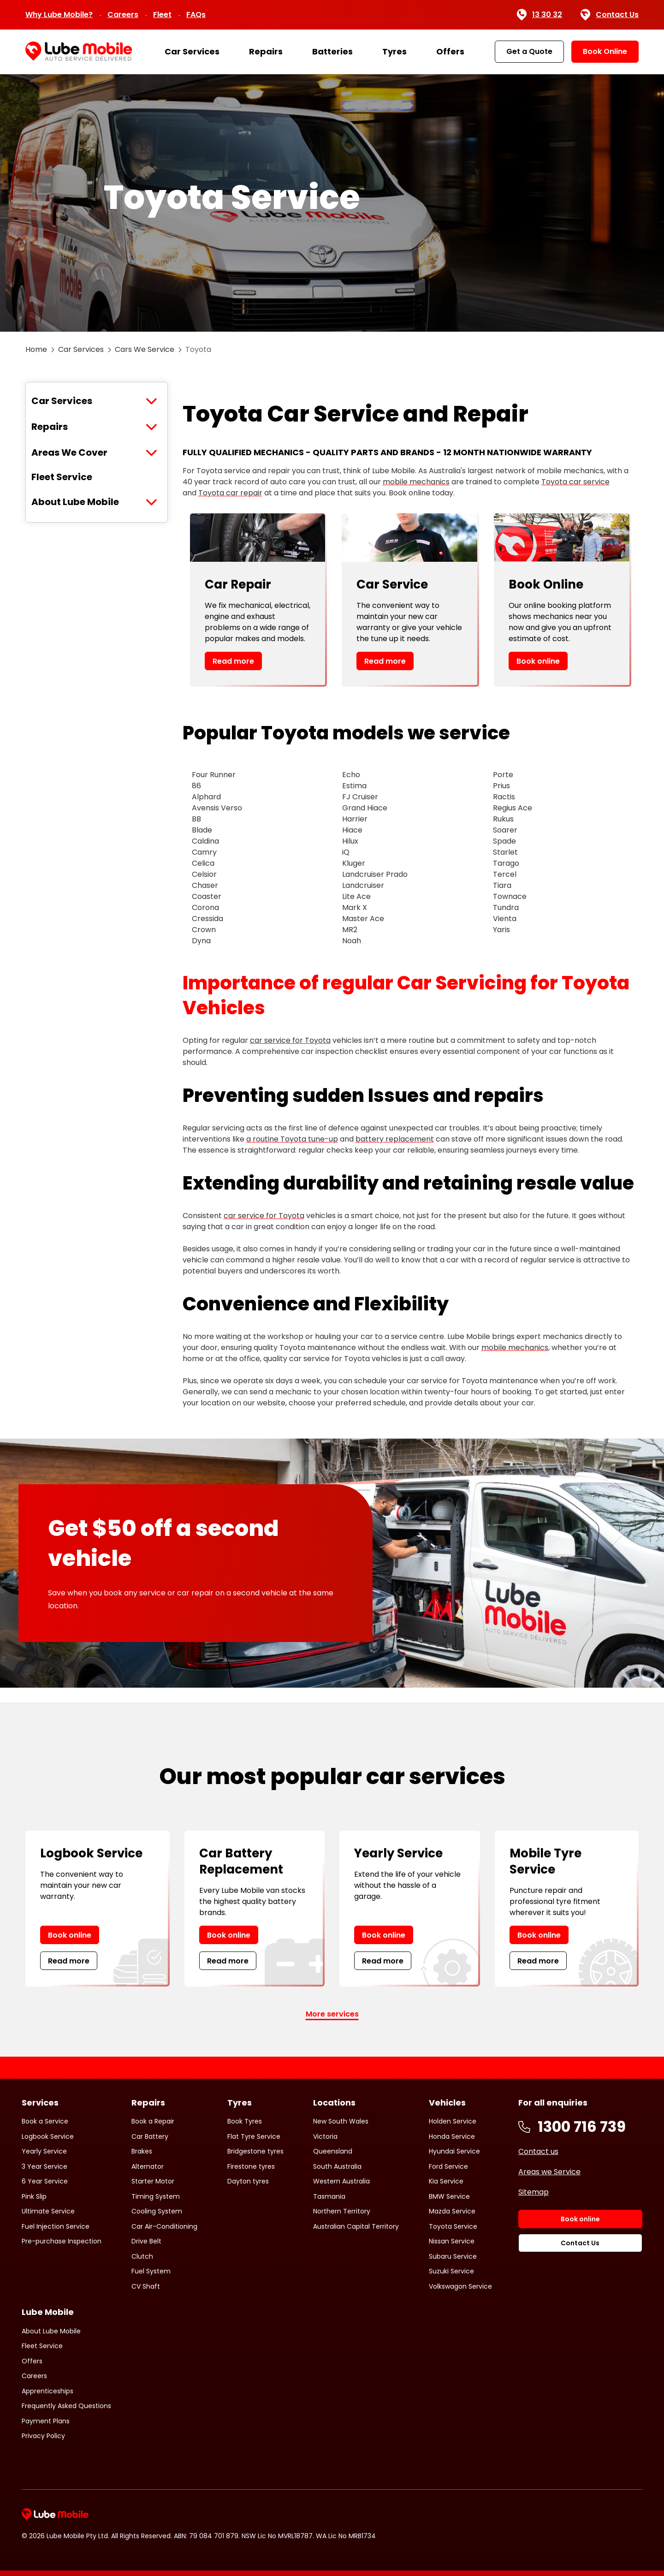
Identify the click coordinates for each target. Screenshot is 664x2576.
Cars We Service (144, 349)
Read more (233, 661)
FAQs (196, 14)
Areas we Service (549, 2171)
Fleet (162, 14)
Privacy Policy (43, 2435)
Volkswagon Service (460, 2286)
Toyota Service (453, 2226)
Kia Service (446, 2181)
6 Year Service (45, 2181)
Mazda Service (452, 2211)
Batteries (332, 51)
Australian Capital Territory (356, 2226)
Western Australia (341, 2181)
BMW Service (449, 2196)
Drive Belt (146, 2241)
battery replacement (395, 1139)
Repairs (266, 51)
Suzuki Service (451, 2271)
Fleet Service (61, 476)
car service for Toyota (290, 1040)
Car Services (192, 51)
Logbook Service (48, 2136)
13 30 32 (539, 15)
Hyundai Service (454, 2151)
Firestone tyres (251, 2166)
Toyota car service (575, 481)
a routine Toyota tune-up (292, 1139)
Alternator (147, 2166)
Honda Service (452, 2136)
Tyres (394, 51)
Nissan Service (451, 2241)
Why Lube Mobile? (59, 14)
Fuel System (151, 2271)
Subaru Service (453, 2256)
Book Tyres (244, 2121)
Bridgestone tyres (255, 2151)
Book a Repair (152, 2121)
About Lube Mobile (75, 501)
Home (36, 349)
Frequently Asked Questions (66, 2405)
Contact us (538, 2151)
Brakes (141, 2151)
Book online (538, 661)
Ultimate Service (48, 2211)
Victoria (325, 2136)
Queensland (332, 2151)
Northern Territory (341, 2211)
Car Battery (149, 2136)
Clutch (142, 2256)
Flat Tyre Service (253, 2136)
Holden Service (452, 2121)
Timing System (155, 2196)
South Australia (337, 2166)
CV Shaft (145, 2286)
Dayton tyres (248, 2181)
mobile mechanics (416, 481)
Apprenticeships (47, 2391)
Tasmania (329, 2196)
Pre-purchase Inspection (61, 2241)
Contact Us (610, 15)
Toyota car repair (230, 493)
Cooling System (156, 2211)
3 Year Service (44, 2166)
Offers (450, 51)
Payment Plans (46, 2421)
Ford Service (448, 2166)
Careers (122, 14)
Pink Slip (34, 2196)
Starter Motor (152, 2181)
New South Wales (340, 2121)
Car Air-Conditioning (164, 2226)
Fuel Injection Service (55, 2226)
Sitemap (533, 2192)
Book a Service (45, 2121)
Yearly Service (44, 2151)
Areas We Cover (69, 452)
